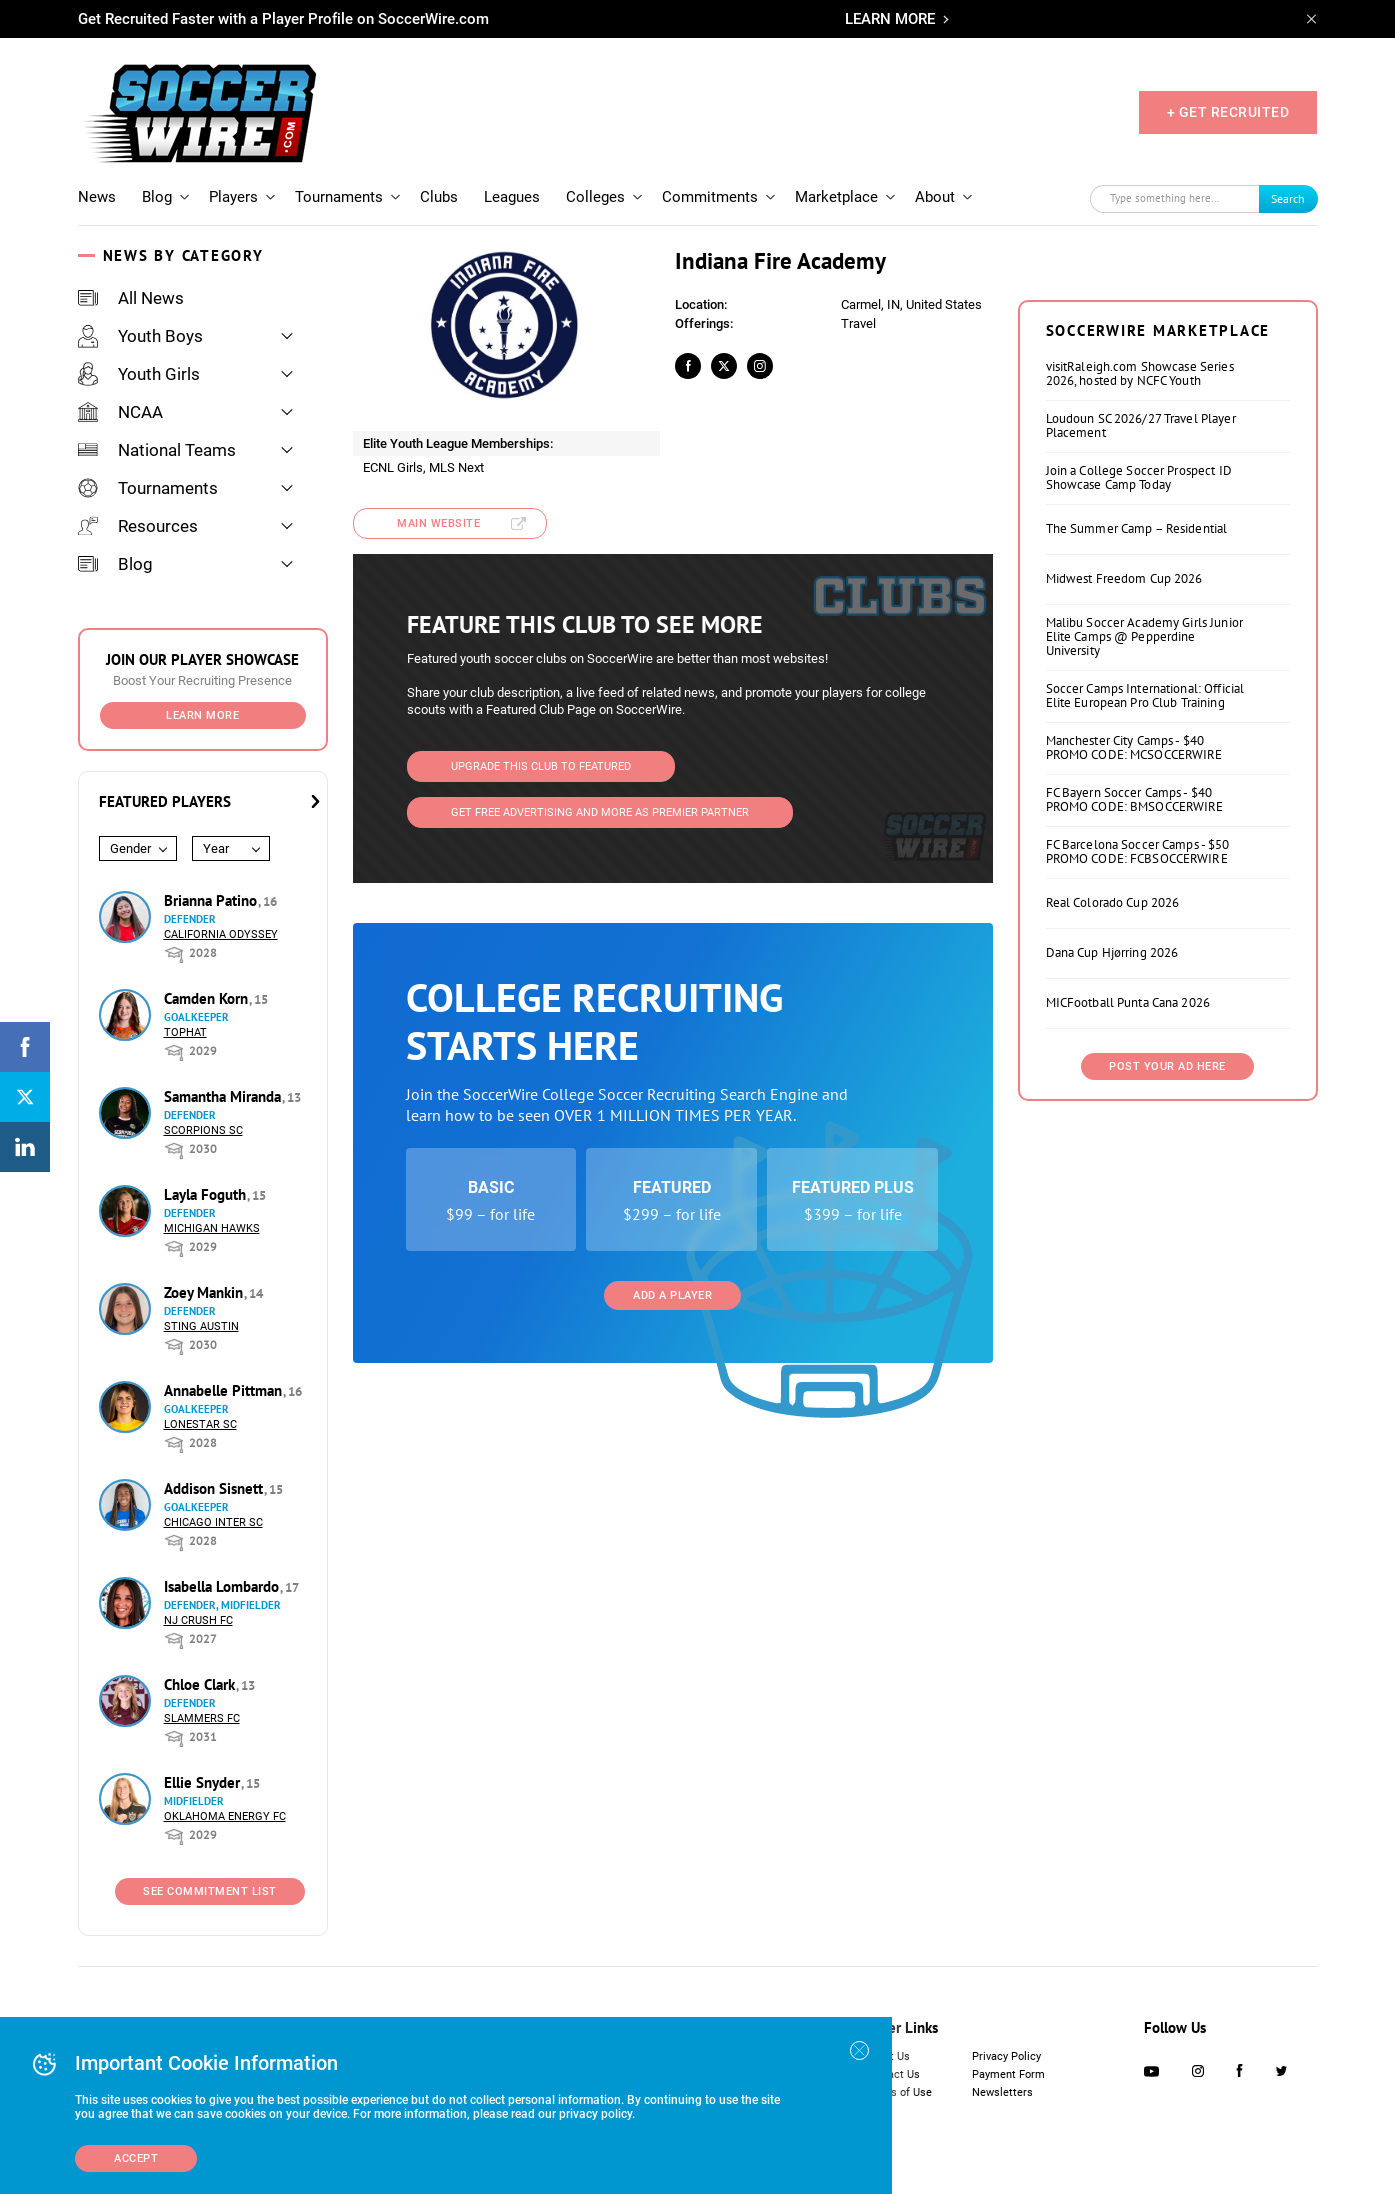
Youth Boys (140, 336)
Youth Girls (139, 374)
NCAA (120, 412)
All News (131, 298)
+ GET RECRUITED (1228, 112)
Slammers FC (202, 1718)
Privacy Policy (1006, 2056)
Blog (157, 197)
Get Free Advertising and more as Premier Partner (600, 812)
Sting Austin (201, 1326)
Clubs (439, 197)
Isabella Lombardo (223, 1586)
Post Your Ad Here (1167, 1066)
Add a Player (672, 1295)
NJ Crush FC (198, 1620)
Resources (138, 526)
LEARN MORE (890, 19)
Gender (130, 848)
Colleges (595, 197)
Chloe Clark (201, 1684)
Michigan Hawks (212, 1228)
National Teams (157, 450)
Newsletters (1002, 2092)
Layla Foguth (207, 1194)
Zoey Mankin (205, 1292)
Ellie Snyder (204, 1782)
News (97, 197)
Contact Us (892, 2074)
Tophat (185, 1032)
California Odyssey (221, 934)
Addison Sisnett (215, 1488)
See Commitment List (210, 1891)
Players (233, 197)
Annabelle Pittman (225, 1390)
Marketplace (836, 197)
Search (1288, 198)
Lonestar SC (200, 1424)
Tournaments (339, 197)
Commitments (710, 197)
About (935, 197)
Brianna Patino (212, 900)
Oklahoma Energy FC (225, 1816)
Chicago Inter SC (213, 1522)
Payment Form (1008, 2074)
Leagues (512, 197)
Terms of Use (898, 2092)
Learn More (202, 715)
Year (216, 848)
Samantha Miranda (224, 1096)
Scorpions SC (203, 1130)
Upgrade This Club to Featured (541, 766)
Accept (136, 2158)
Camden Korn (208, 998)
